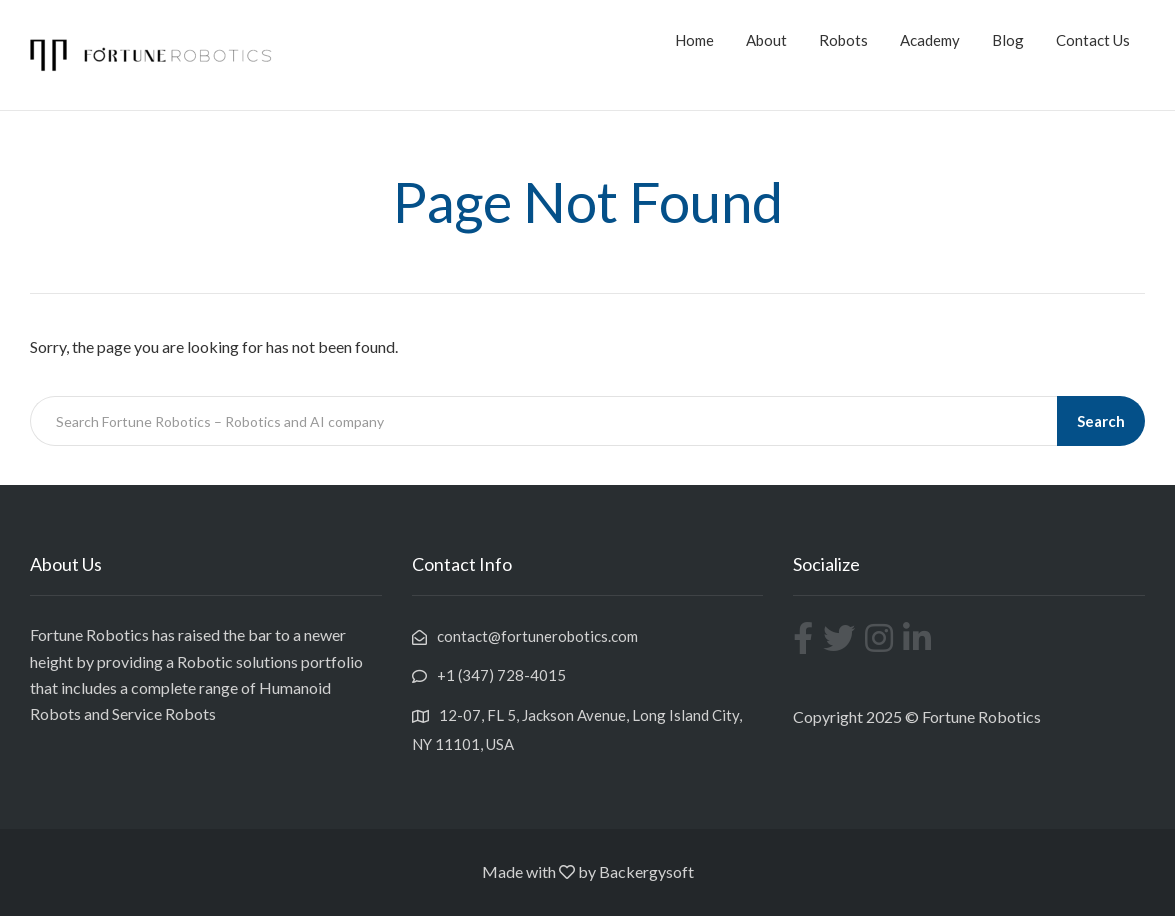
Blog (1008, 40)
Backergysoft (646, 871)
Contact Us (1093, 40)
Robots (843, 40)
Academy (930, 40)
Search (1101, 421)
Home (694, 40)
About (766, 40)
